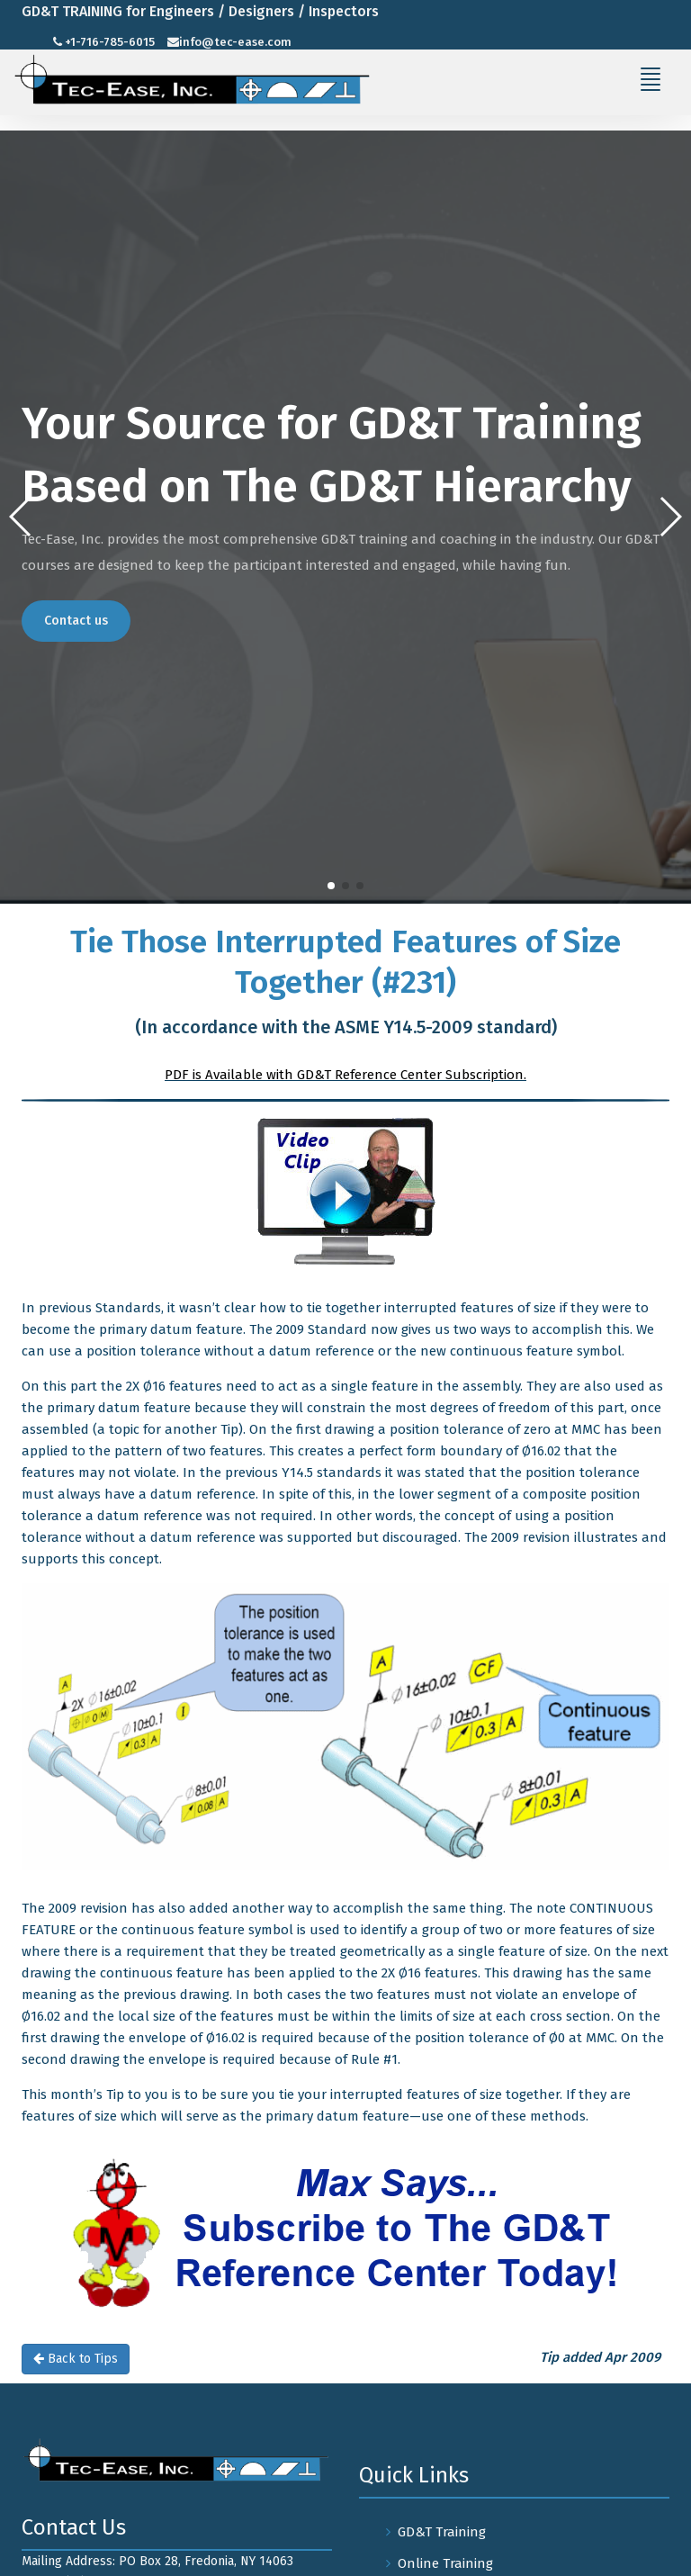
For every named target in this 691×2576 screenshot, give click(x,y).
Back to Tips (75, 2358)
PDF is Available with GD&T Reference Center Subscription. (345, 1075)
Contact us (76, 620)
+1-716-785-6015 (110, 42)
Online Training (445, 2563)
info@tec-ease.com (235, 42)
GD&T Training (442, 2532)
